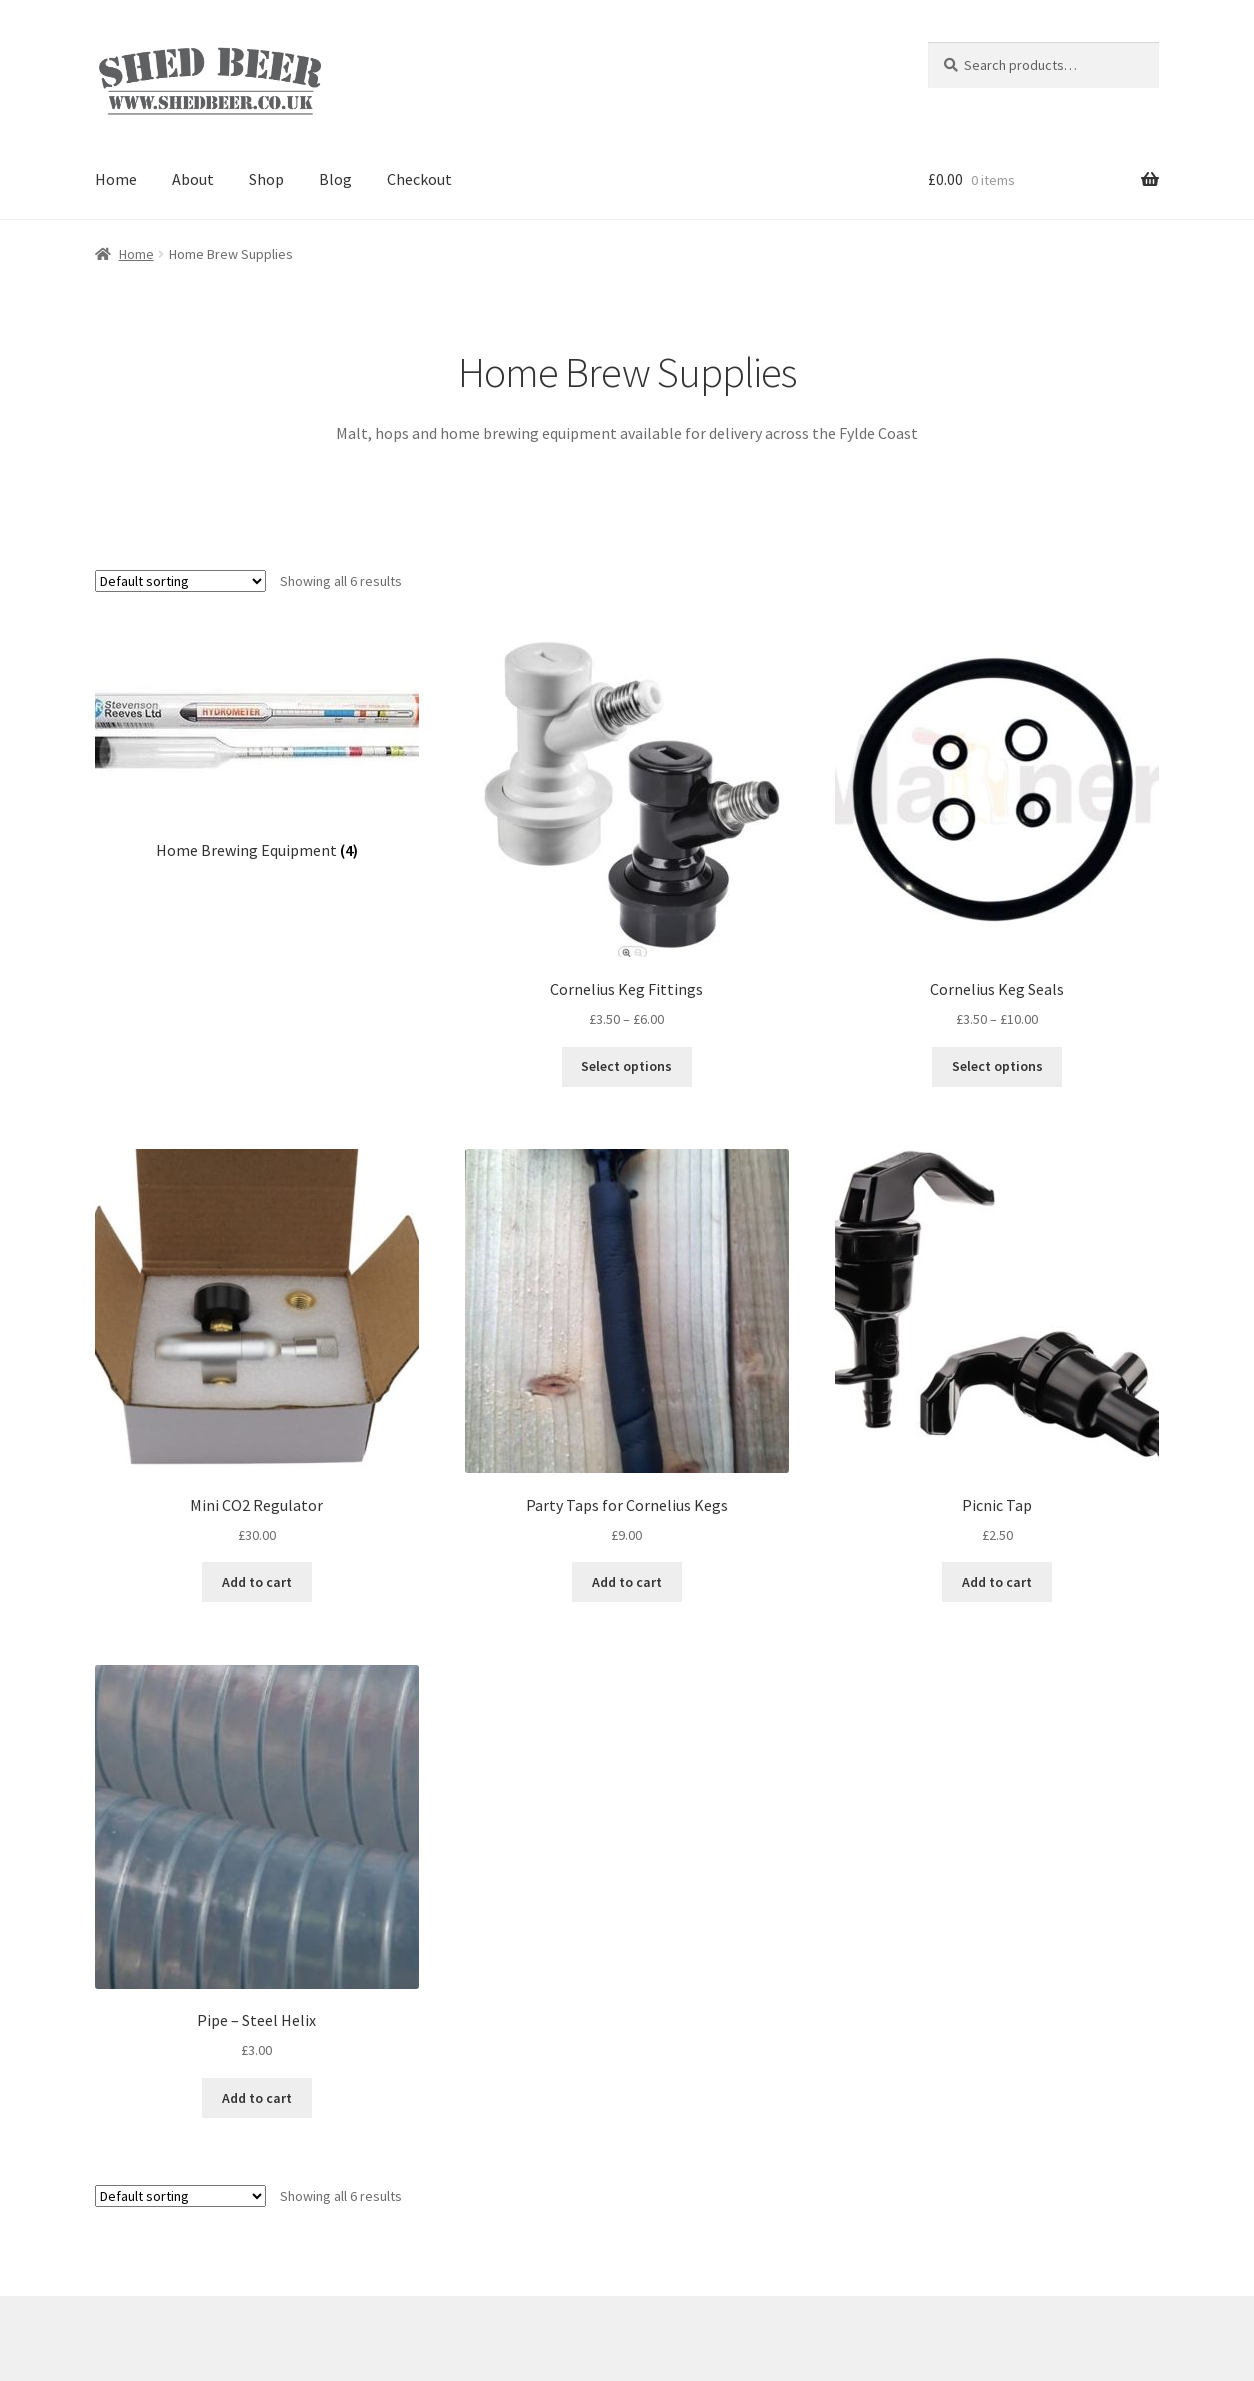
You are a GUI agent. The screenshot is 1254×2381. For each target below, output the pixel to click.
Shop (266, 179)
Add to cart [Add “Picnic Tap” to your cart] (997, 1582)
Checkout (419, 179)
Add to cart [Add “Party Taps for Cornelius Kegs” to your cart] (627, 1582)
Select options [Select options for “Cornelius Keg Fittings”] (626, 1066)
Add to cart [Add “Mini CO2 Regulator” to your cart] (257, 1582)
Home (116, 179)
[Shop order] (180, 581)
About (193, 179)
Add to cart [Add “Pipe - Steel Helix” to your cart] (257, 2098)
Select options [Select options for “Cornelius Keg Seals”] (997, 1066)
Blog (335, 179)
